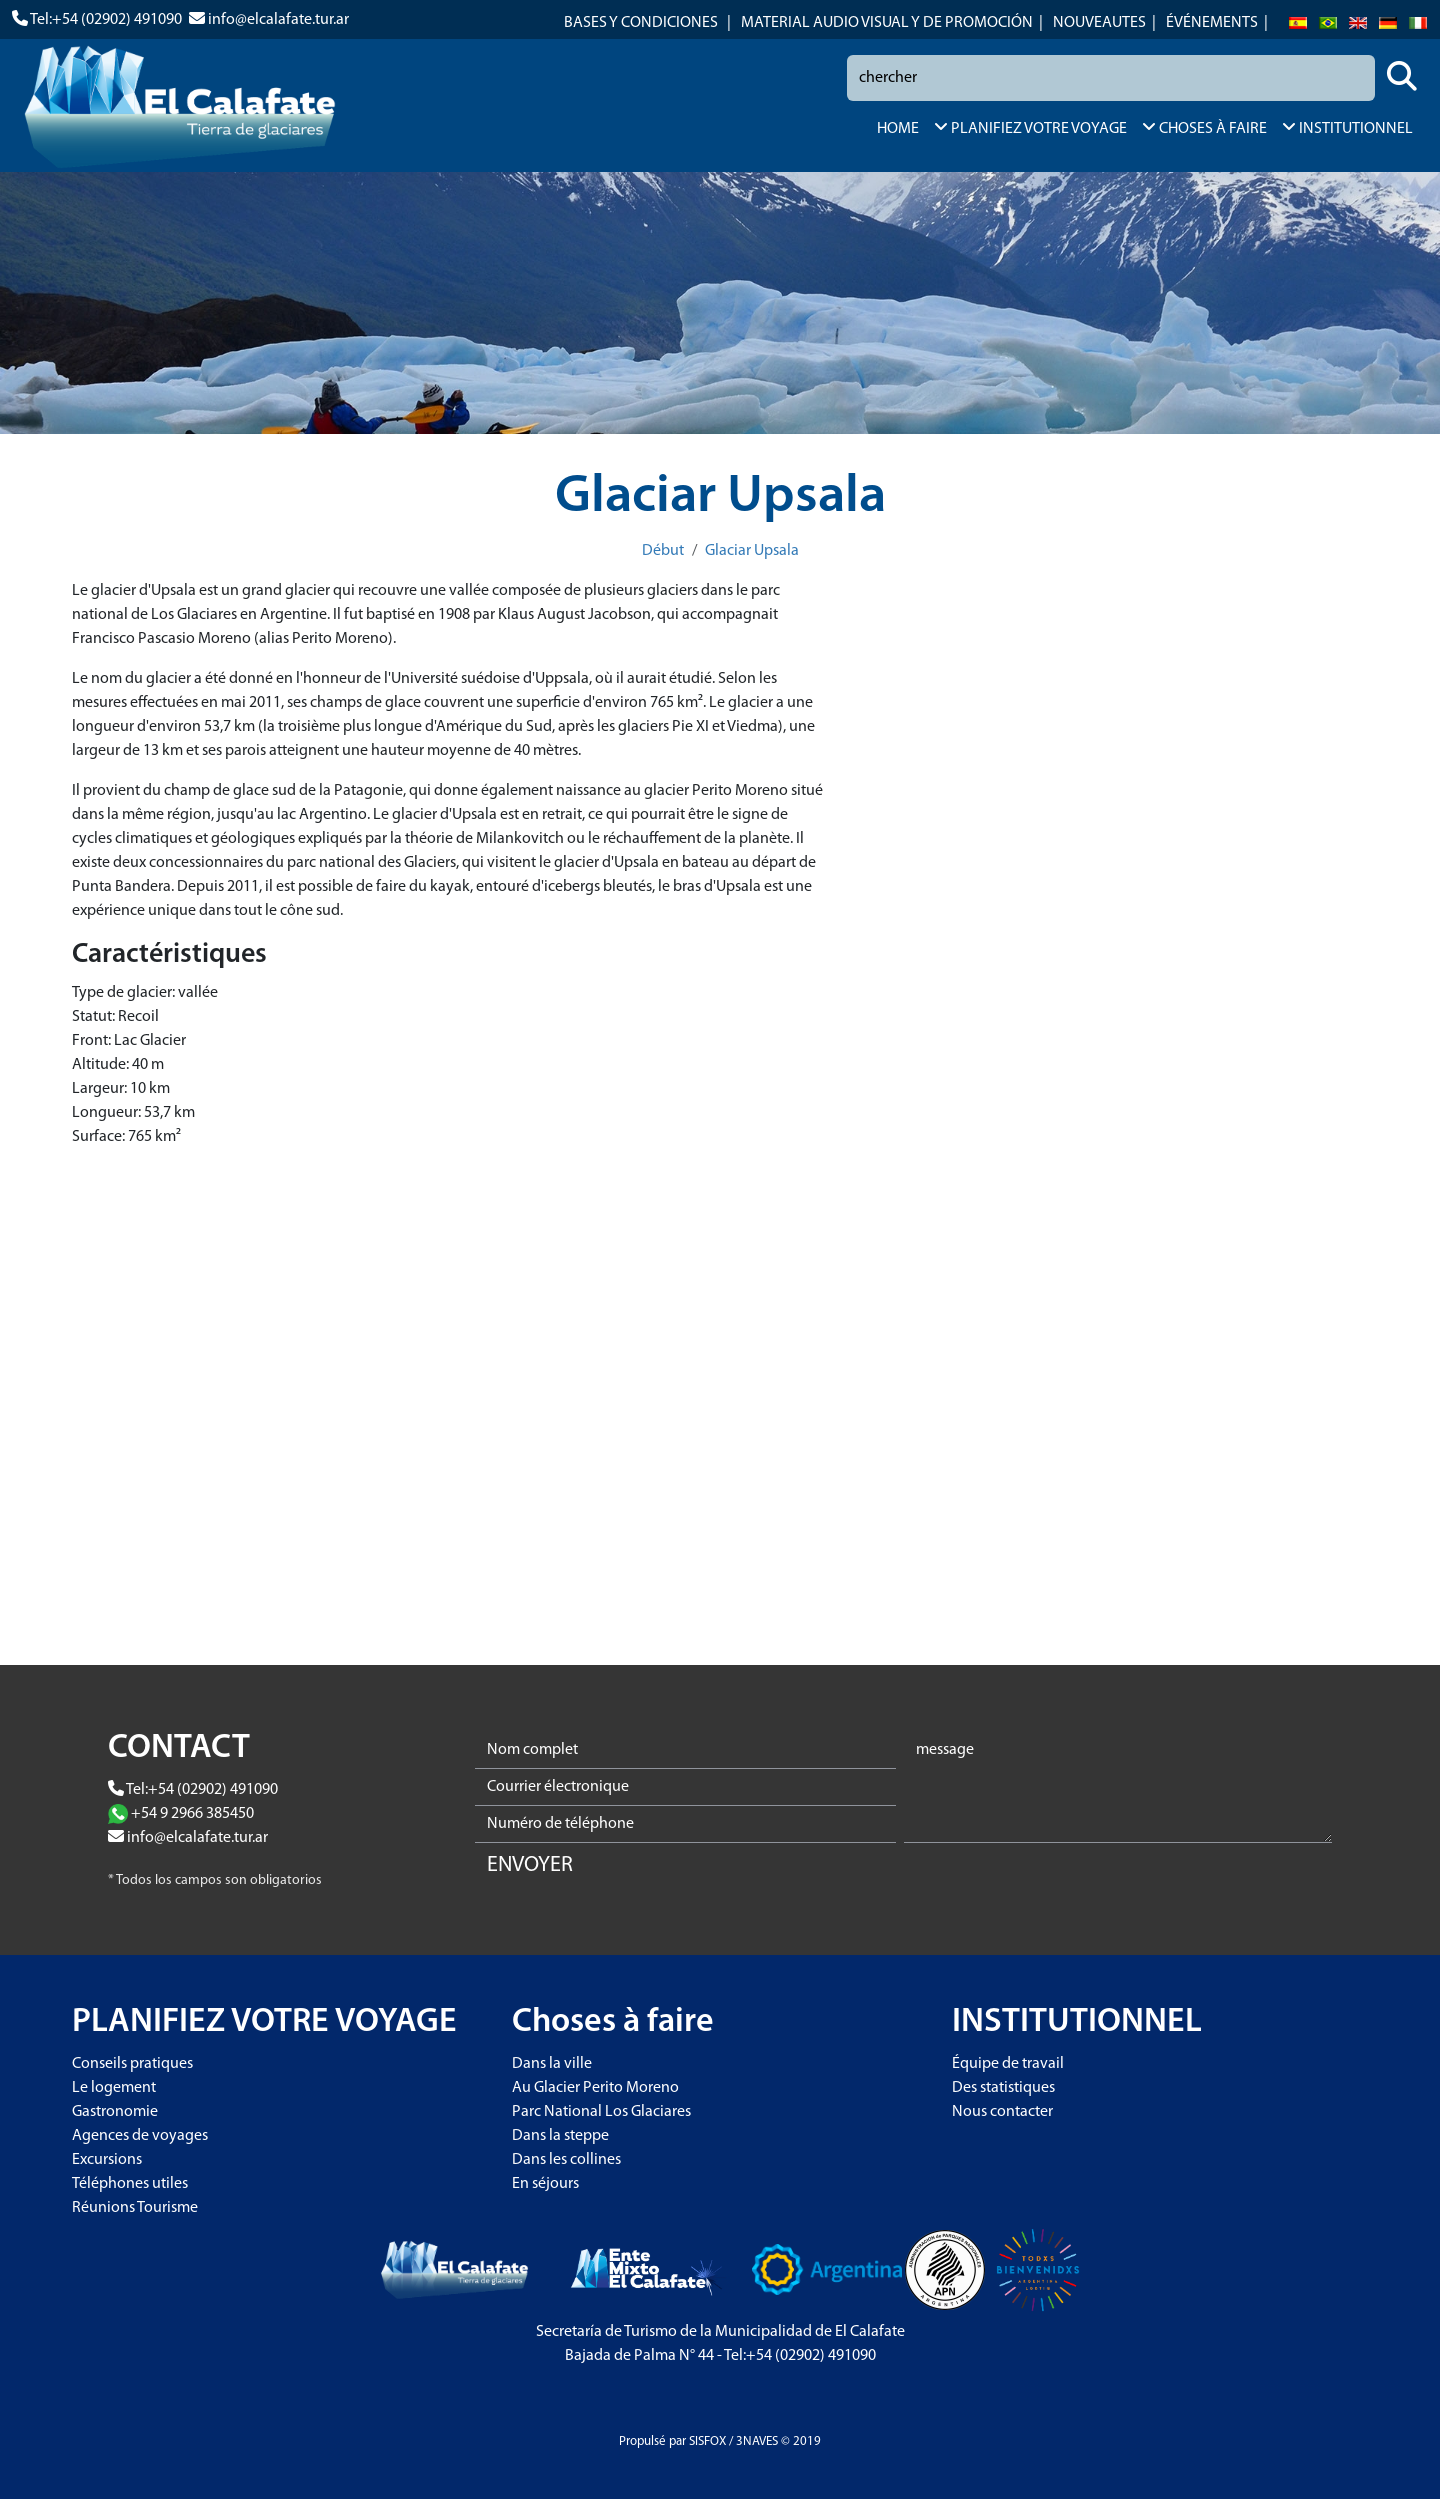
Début (663, 551)
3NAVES (757, 2441)
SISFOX (707, 2441)
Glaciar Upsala (752, 551)
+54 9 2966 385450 (192, 1814)
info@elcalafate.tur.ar (278, 20)
